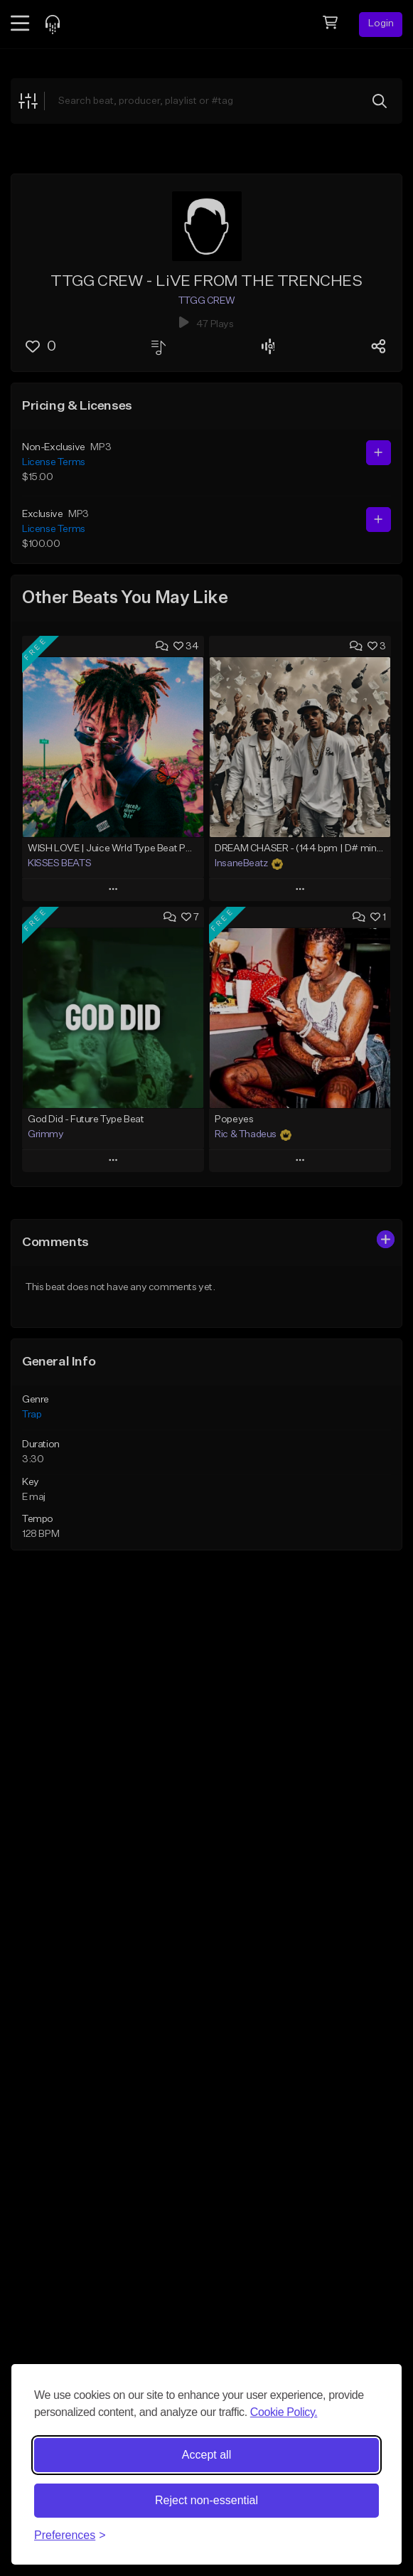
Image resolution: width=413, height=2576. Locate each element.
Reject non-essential (206, 2500)
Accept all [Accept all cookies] (206, 2455)
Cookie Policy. (284, 2412)
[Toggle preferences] (70, 2535)
